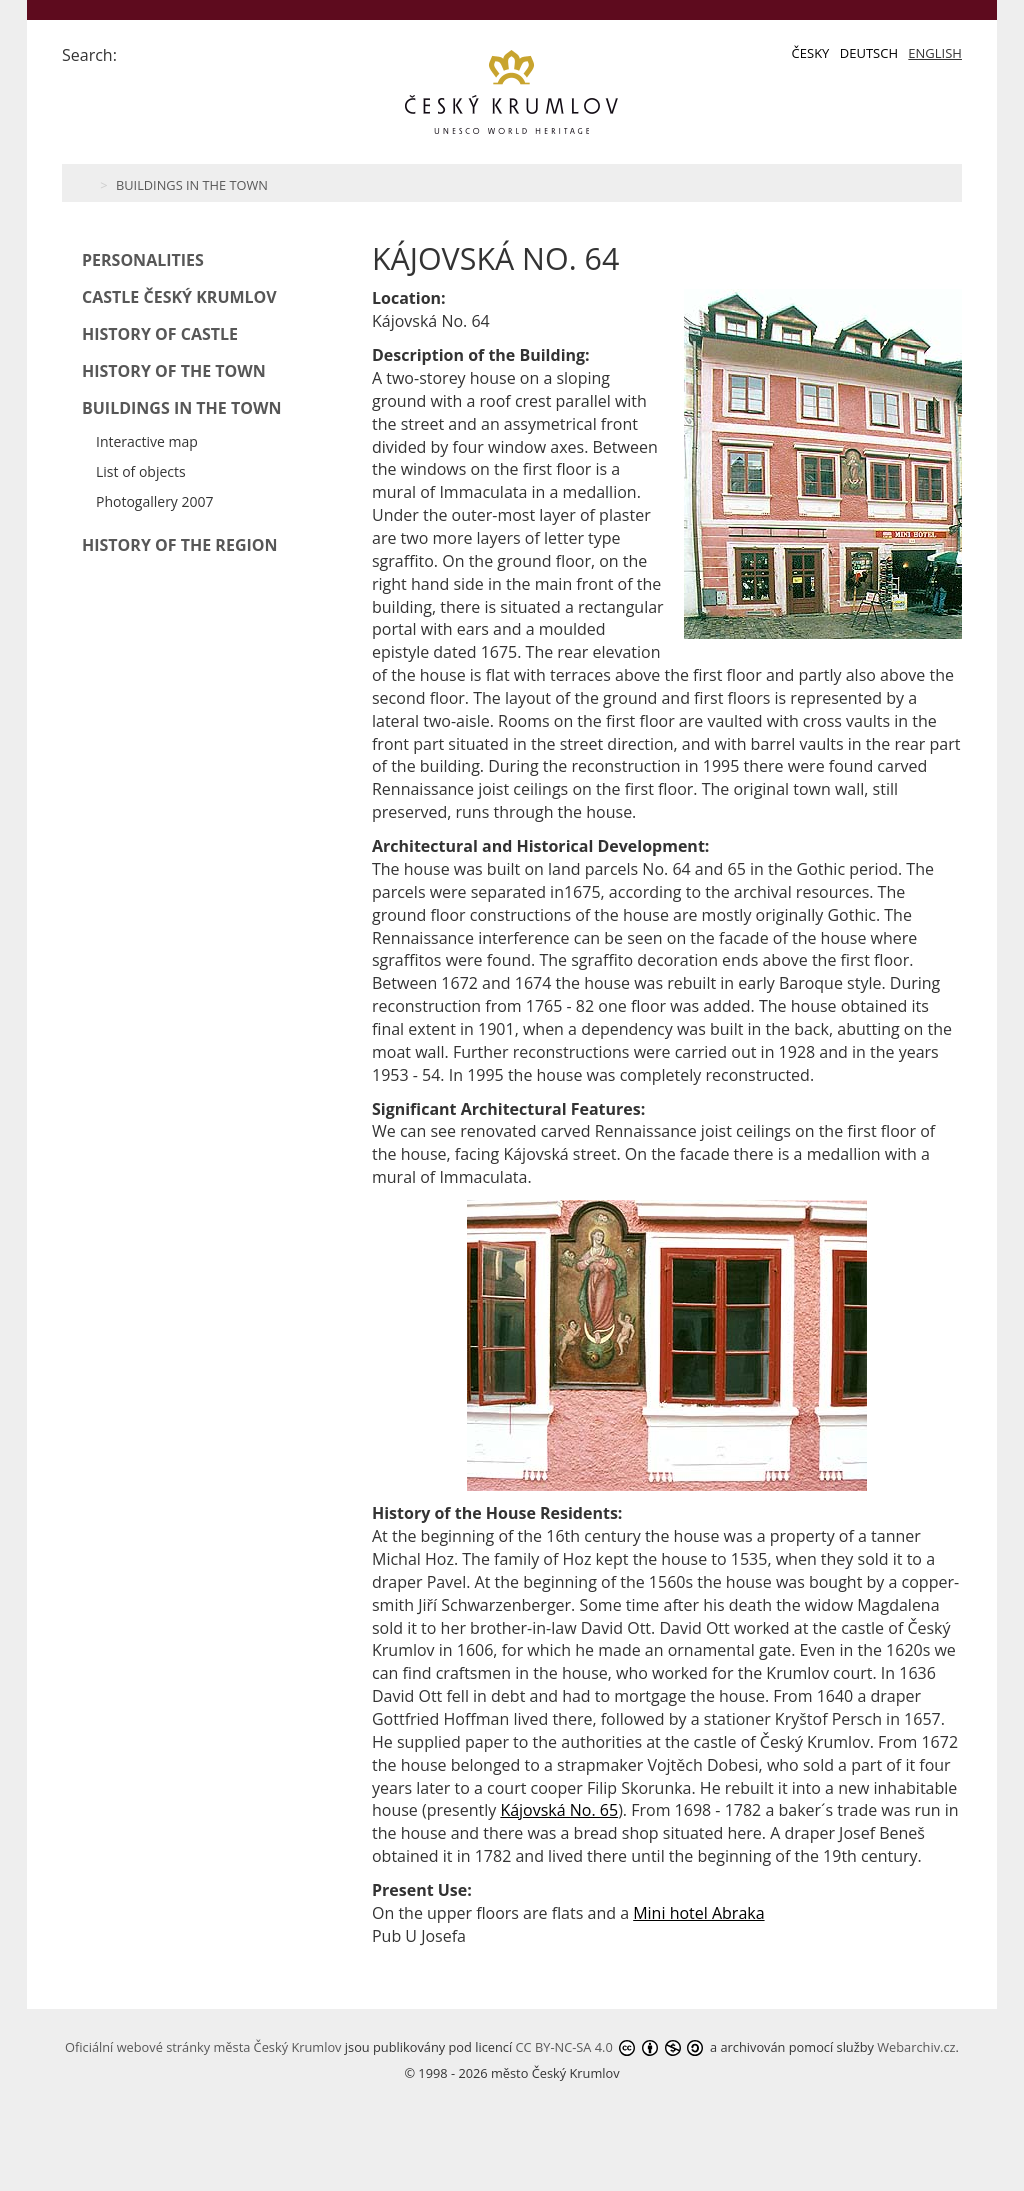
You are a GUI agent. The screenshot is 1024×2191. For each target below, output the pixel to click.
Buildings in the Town (192, 185)
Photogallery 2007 (155, 501)
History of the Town (174, 371)
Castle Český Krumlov (179, 297)
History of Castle (160, 334)
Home (84, 183)
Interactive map (147, 441)
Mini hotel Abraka (698, 1913)
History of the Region (180, 545)
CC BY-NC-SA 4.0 (564, 2047)
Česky (811, 53)
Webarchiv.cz (916, 2047)
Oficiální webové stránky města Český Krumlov (203, 2047)
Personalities (143, 260)
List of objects (141, 471)
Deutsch (869, 53)
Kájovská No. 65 (559, 1810)
